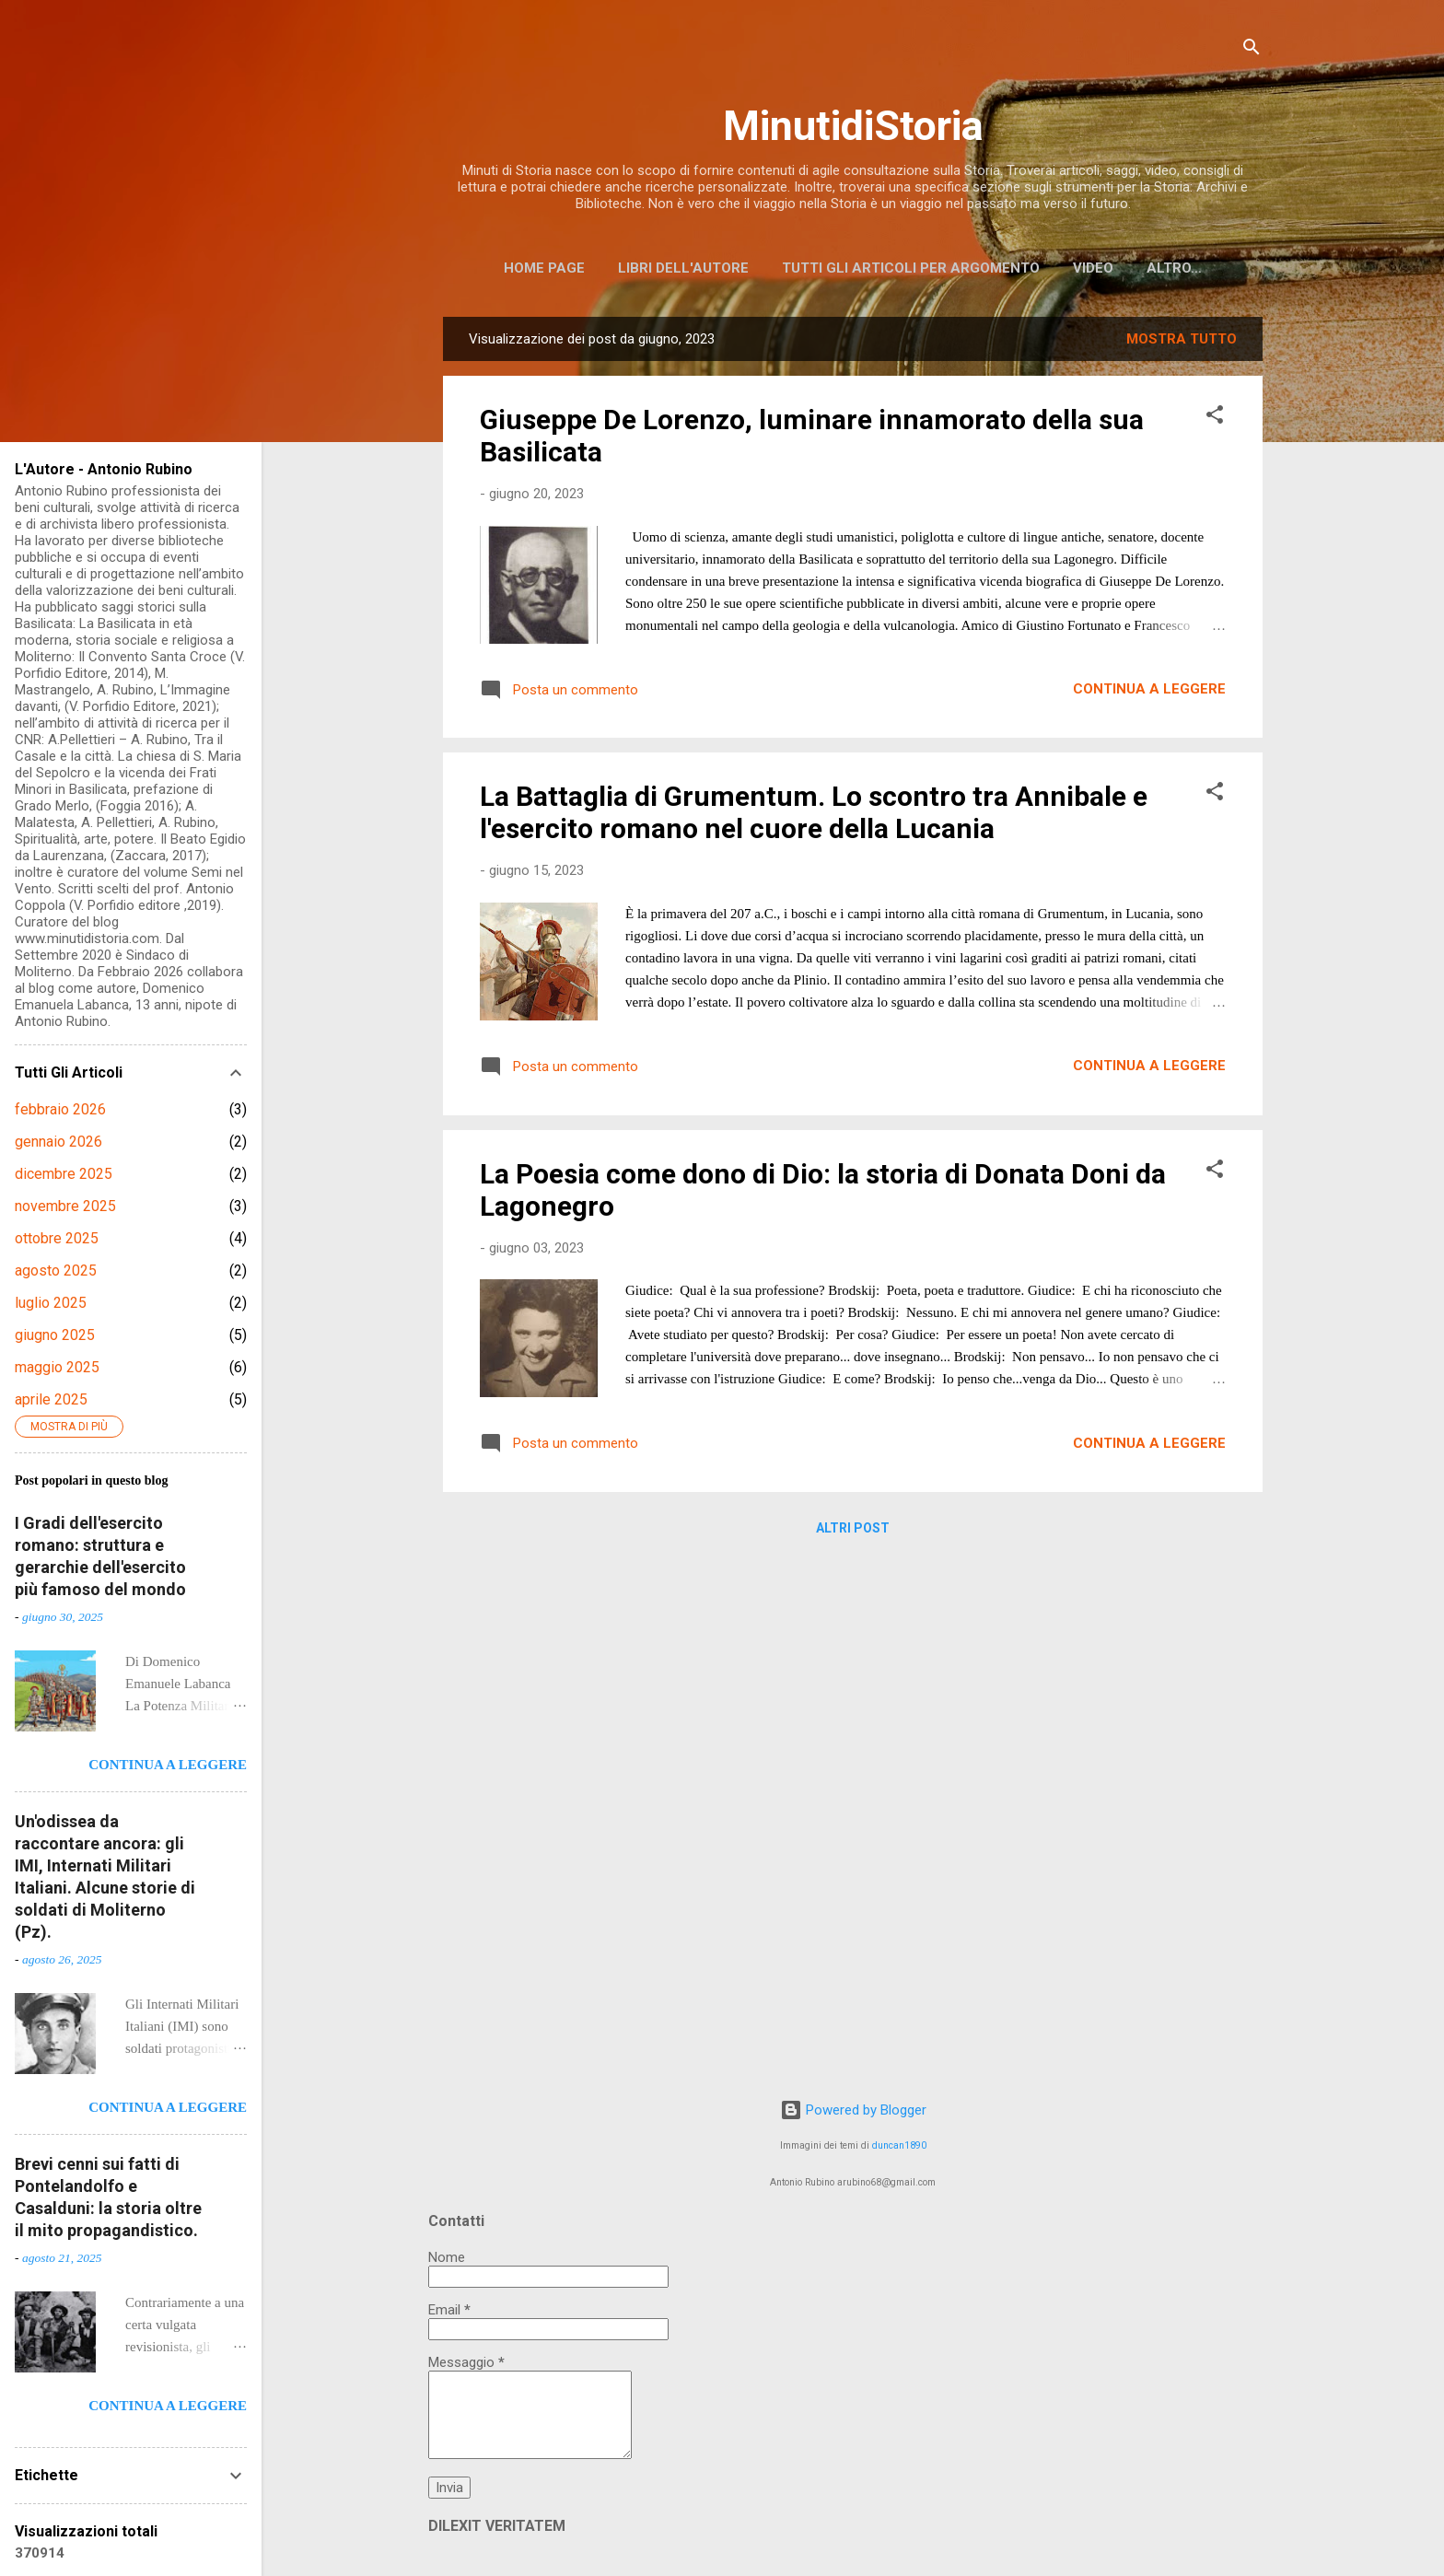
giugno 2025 (55, 1335)
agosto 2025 (56, 1270)
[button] (1215, 421)
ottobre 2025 (57, 1238)
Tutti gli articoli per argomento (911, 268)
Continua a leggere (1149, 692)
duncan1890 (899, 2145)
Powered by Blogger (853, 2110)
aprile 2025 (51, 1399)
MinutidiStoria (853, 125)
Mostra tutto (1181, 342)
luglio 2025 (51, 1302)
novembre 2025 (65, 1206)
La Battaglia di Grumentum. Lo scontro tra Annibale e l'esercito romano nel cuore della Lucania (813, 816)
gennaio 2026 (58, 1141)
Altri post (853, 1531)
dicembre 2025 (63, 1174)
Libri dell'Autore (683, 268)
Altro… (1174, 268)
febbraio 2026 (60, 1109)
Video (1093, 268)
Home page (544, 268)
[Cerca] (1251, 50)
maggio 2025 (57, 1367)
